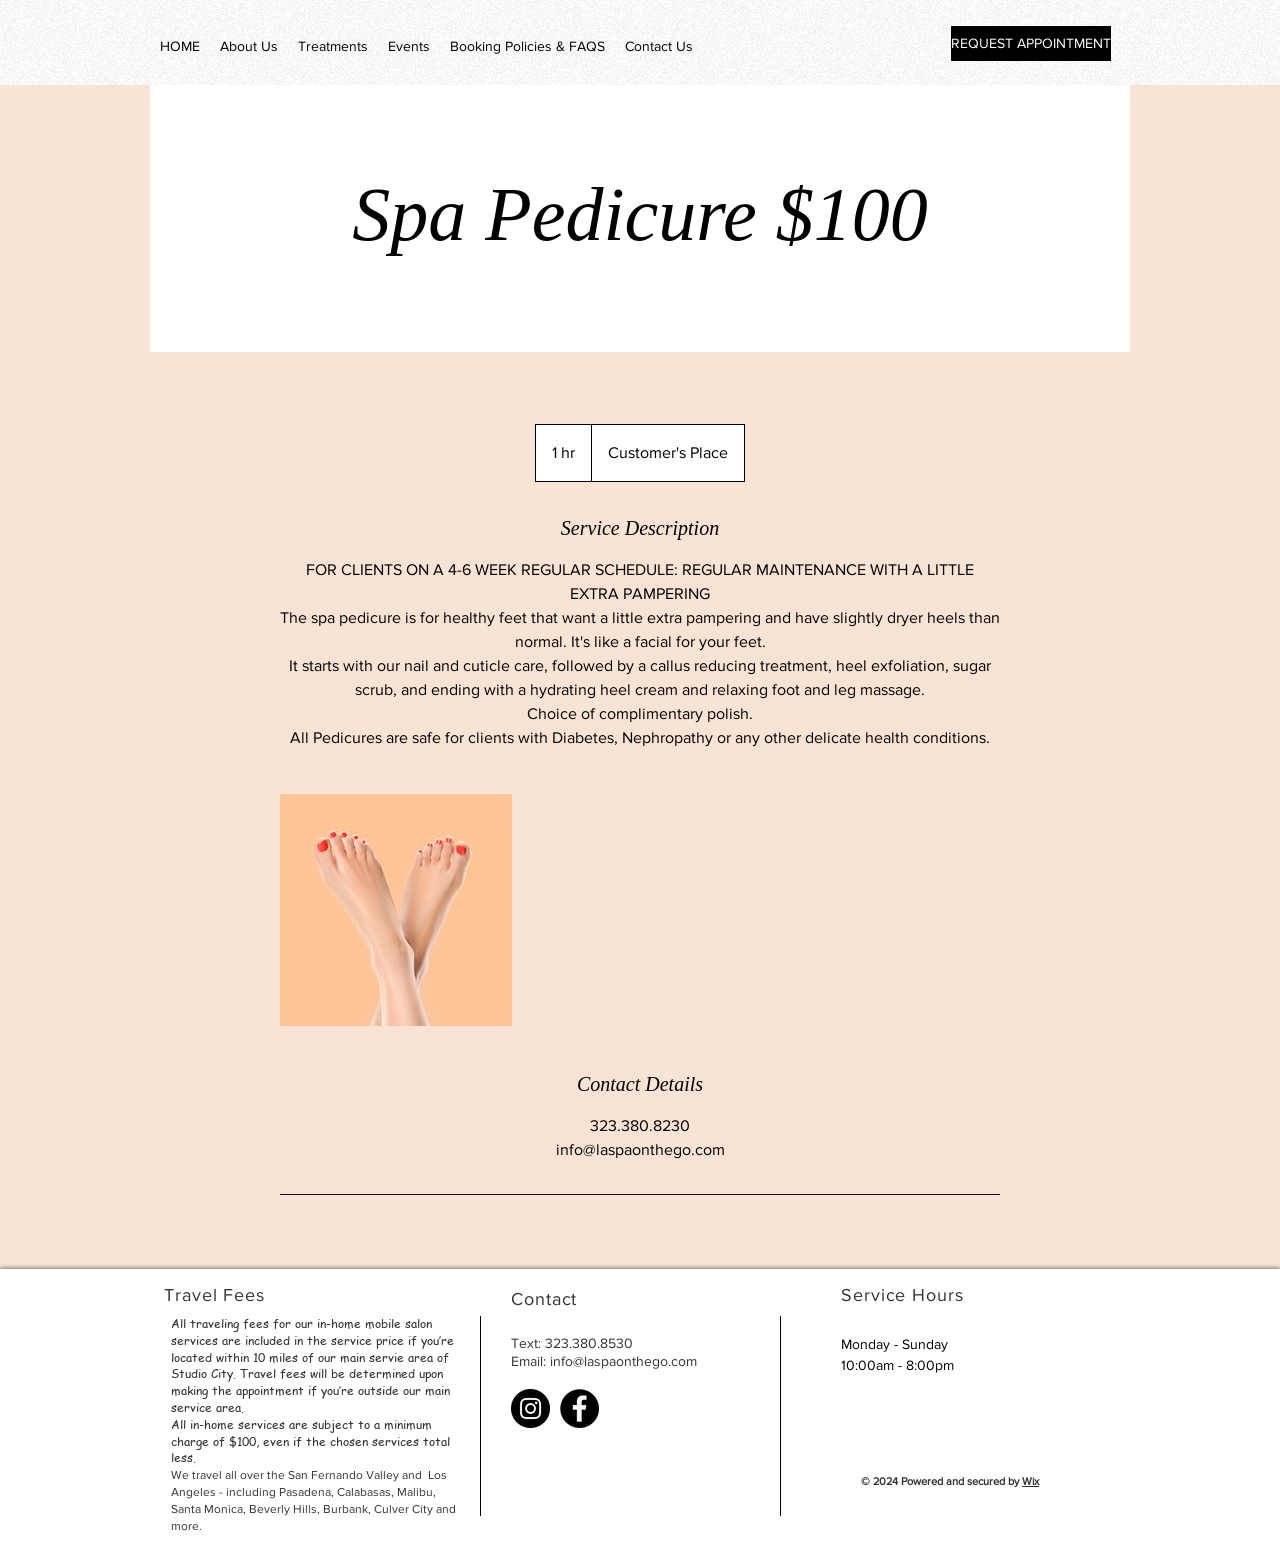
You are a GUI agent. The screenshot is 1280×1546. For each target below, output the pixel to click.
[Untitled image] (396, 910)
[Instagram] (530, 1408)
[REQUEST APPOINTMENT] (1031, 43)
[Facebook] (579, 1408)
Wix (1030, 1481)
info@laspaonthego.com (623, 1361)
